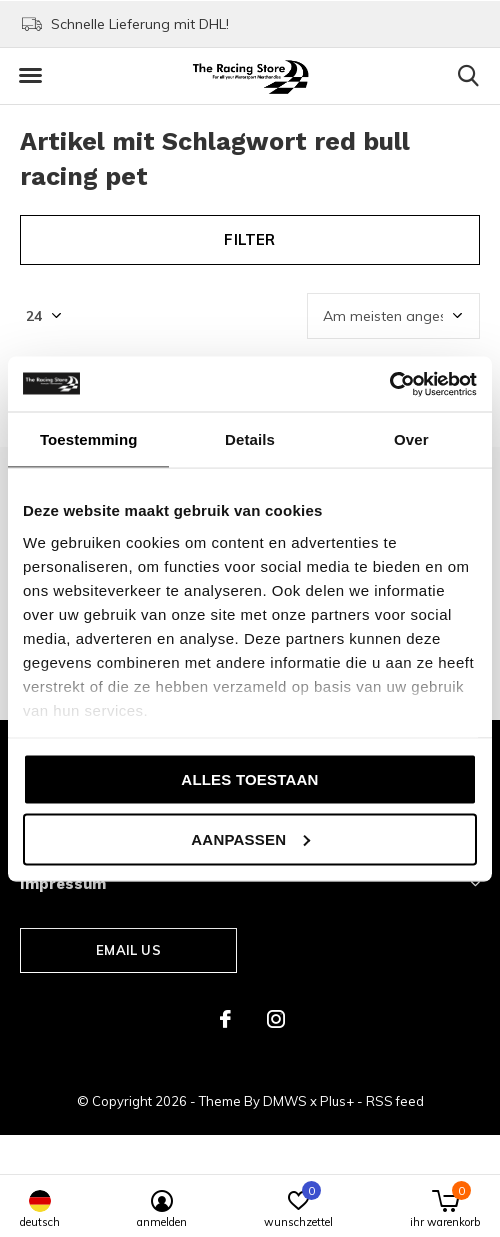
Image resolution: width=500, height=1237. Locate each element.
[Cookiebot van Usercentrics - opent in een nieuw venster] (389, 384)
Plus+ (337, 1101)
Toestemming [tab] (89, 439)
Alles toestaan (249, 779)
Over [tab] (411, 439)
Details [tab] (250, 439)
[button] (30, 76)
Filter (249, 239)
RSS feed (395, 1101)
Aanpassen (250, 838)
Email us (128, 950)
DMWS (285, 1101)
